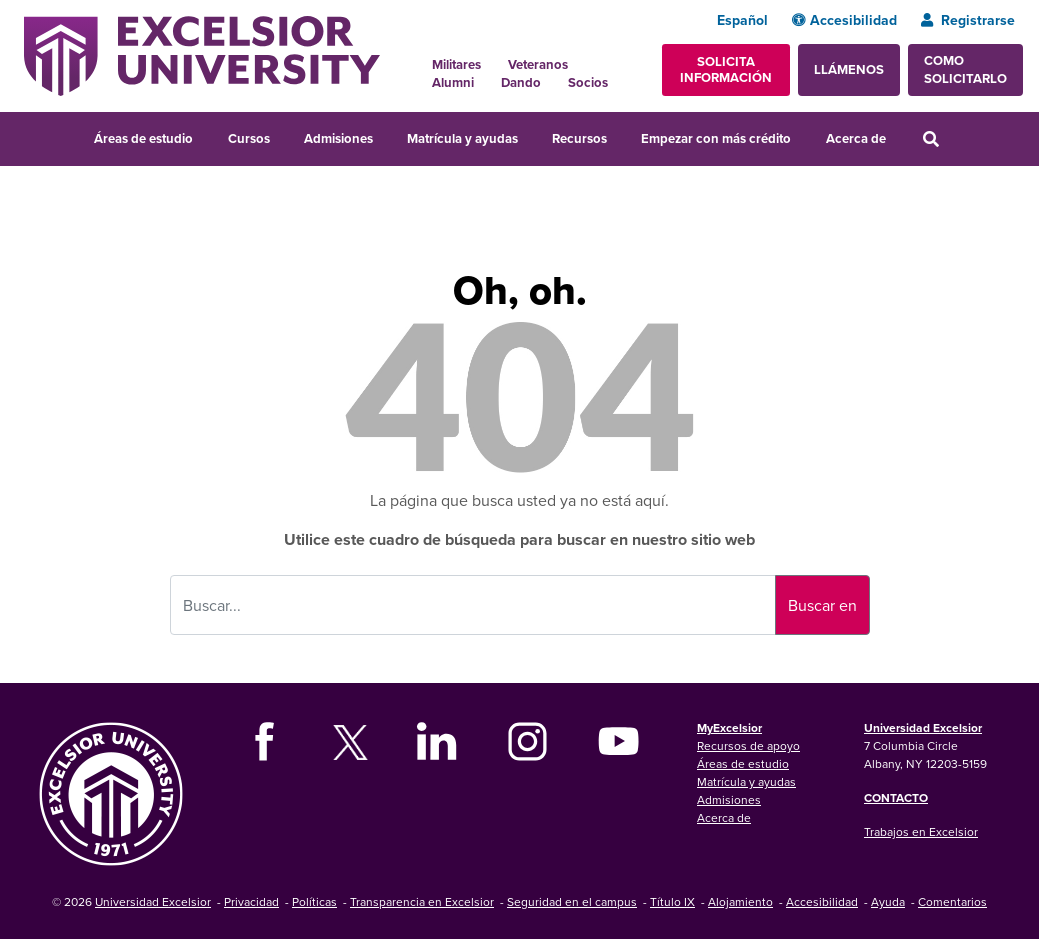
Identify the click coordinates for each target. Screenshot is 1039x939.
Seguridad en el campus (572, 901)
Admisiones (338, 138)
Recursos (579, 138)
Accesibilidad (844, 20)
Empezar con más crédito (716, 138)
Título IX (672, 901)
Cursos (249, 138)
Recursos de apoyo (748, 745)
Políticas (314, 901)
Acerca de (856, 138)
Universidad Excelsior (923, 727)
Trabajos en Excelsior (921, 831)
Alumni (453, 82)
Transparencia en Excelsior (422, 901)
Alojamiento (740, 901)
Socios (588, 82)
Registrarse (968, 20)
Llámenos (849, 69)
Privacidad (251, 901)
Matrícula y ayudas (462, 138)
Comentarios (952, 901)
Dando (521, 82)
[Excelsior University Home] (202, 54)
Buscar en (822, 605)
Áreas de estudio (143, 138)
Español (742, 20)
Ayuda (888, 901)
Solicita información (726, 69)
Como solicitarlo (965, 69)
